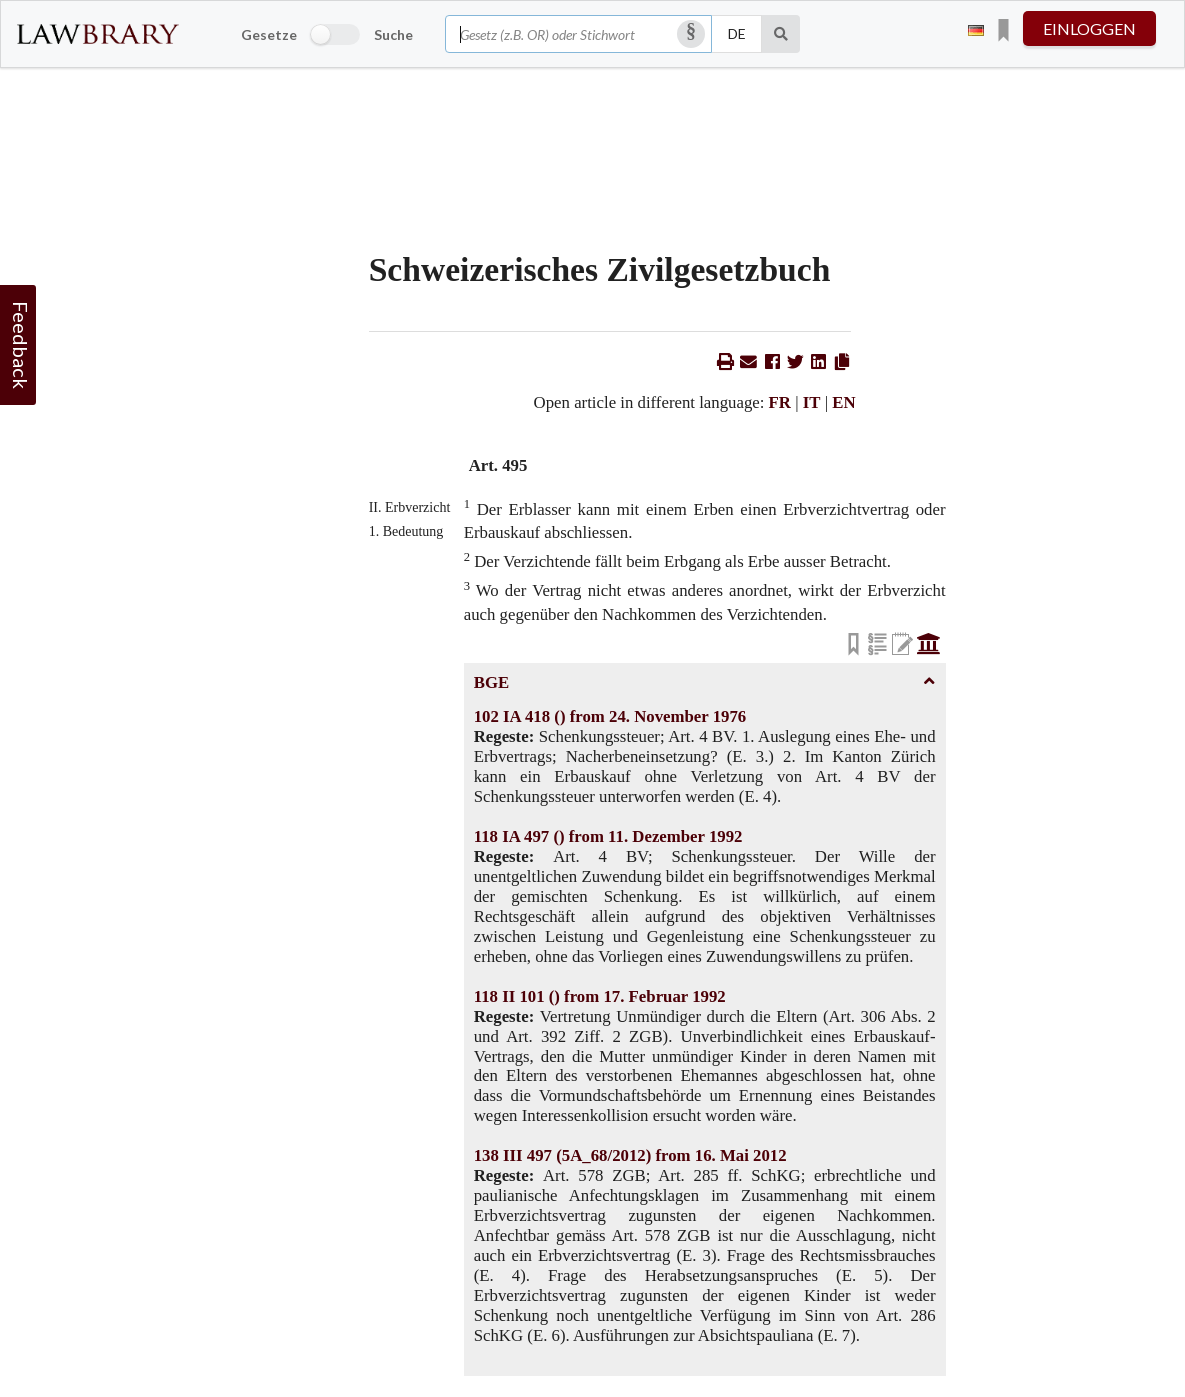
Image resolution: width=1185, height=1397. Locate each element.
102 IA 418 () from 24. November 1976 (610, 716)
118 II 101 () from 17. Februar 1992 (600, 996)
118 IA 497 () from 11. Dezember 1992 (608, 836)
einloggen (1089, 28)
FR (780, 402)
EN (843, 402)
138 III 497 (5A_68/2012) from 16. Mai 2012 (630, 1155)
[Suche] (781, 34)
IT (812, 402)
